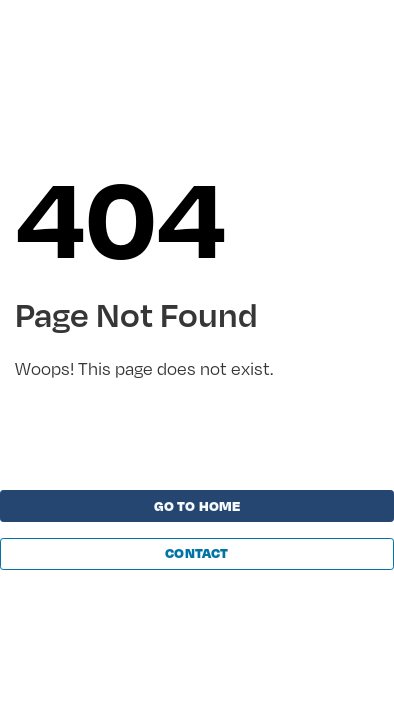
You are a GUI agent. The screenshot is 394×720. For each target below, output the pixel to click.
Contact (196, 553)
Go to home (197, 506)
